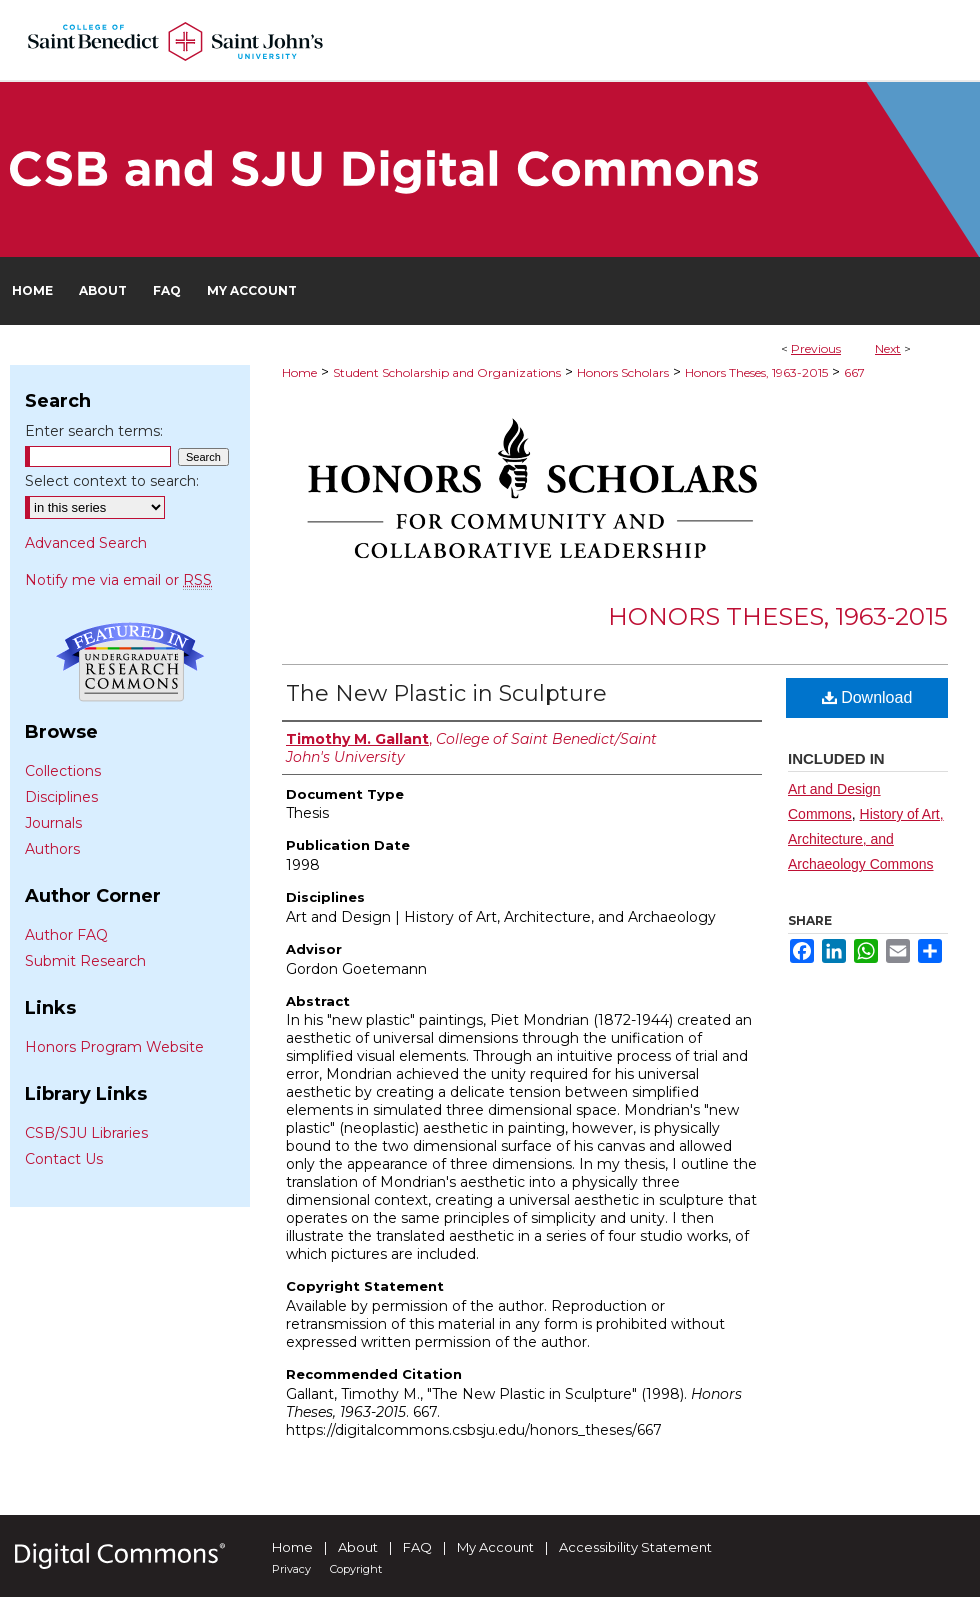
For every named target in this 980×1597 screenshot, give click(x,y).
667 (854, 372)
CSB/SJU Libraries (86, 1133)
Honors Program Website (114, 1047)
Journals (53, 823)
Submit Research (85, 961)
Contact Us (64, 1159)
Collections (63, 771)
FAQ (417, 1547)
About (358, 1547)
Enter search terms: (94, 431)
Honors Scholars (623, 372)
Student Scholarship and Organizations (447, 372)
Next (888, 348)
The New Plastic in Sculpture (446, 693)
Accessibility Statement (635, 1547)
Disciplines (61, 797)
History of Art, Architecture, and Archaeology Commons (866, 839)
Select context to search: (112, 481)
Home (299, 372)
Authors (52, 849)
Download (867, 697)
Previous (816, 348)
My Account (495, 1547)
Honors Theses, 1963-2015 (756, 372)
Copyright (356, 1569)
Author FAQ (66, 935)
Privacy (291, 1569)
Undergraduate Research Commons (130, 662)
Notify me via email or (118, 580)
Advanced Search (86, 543)
